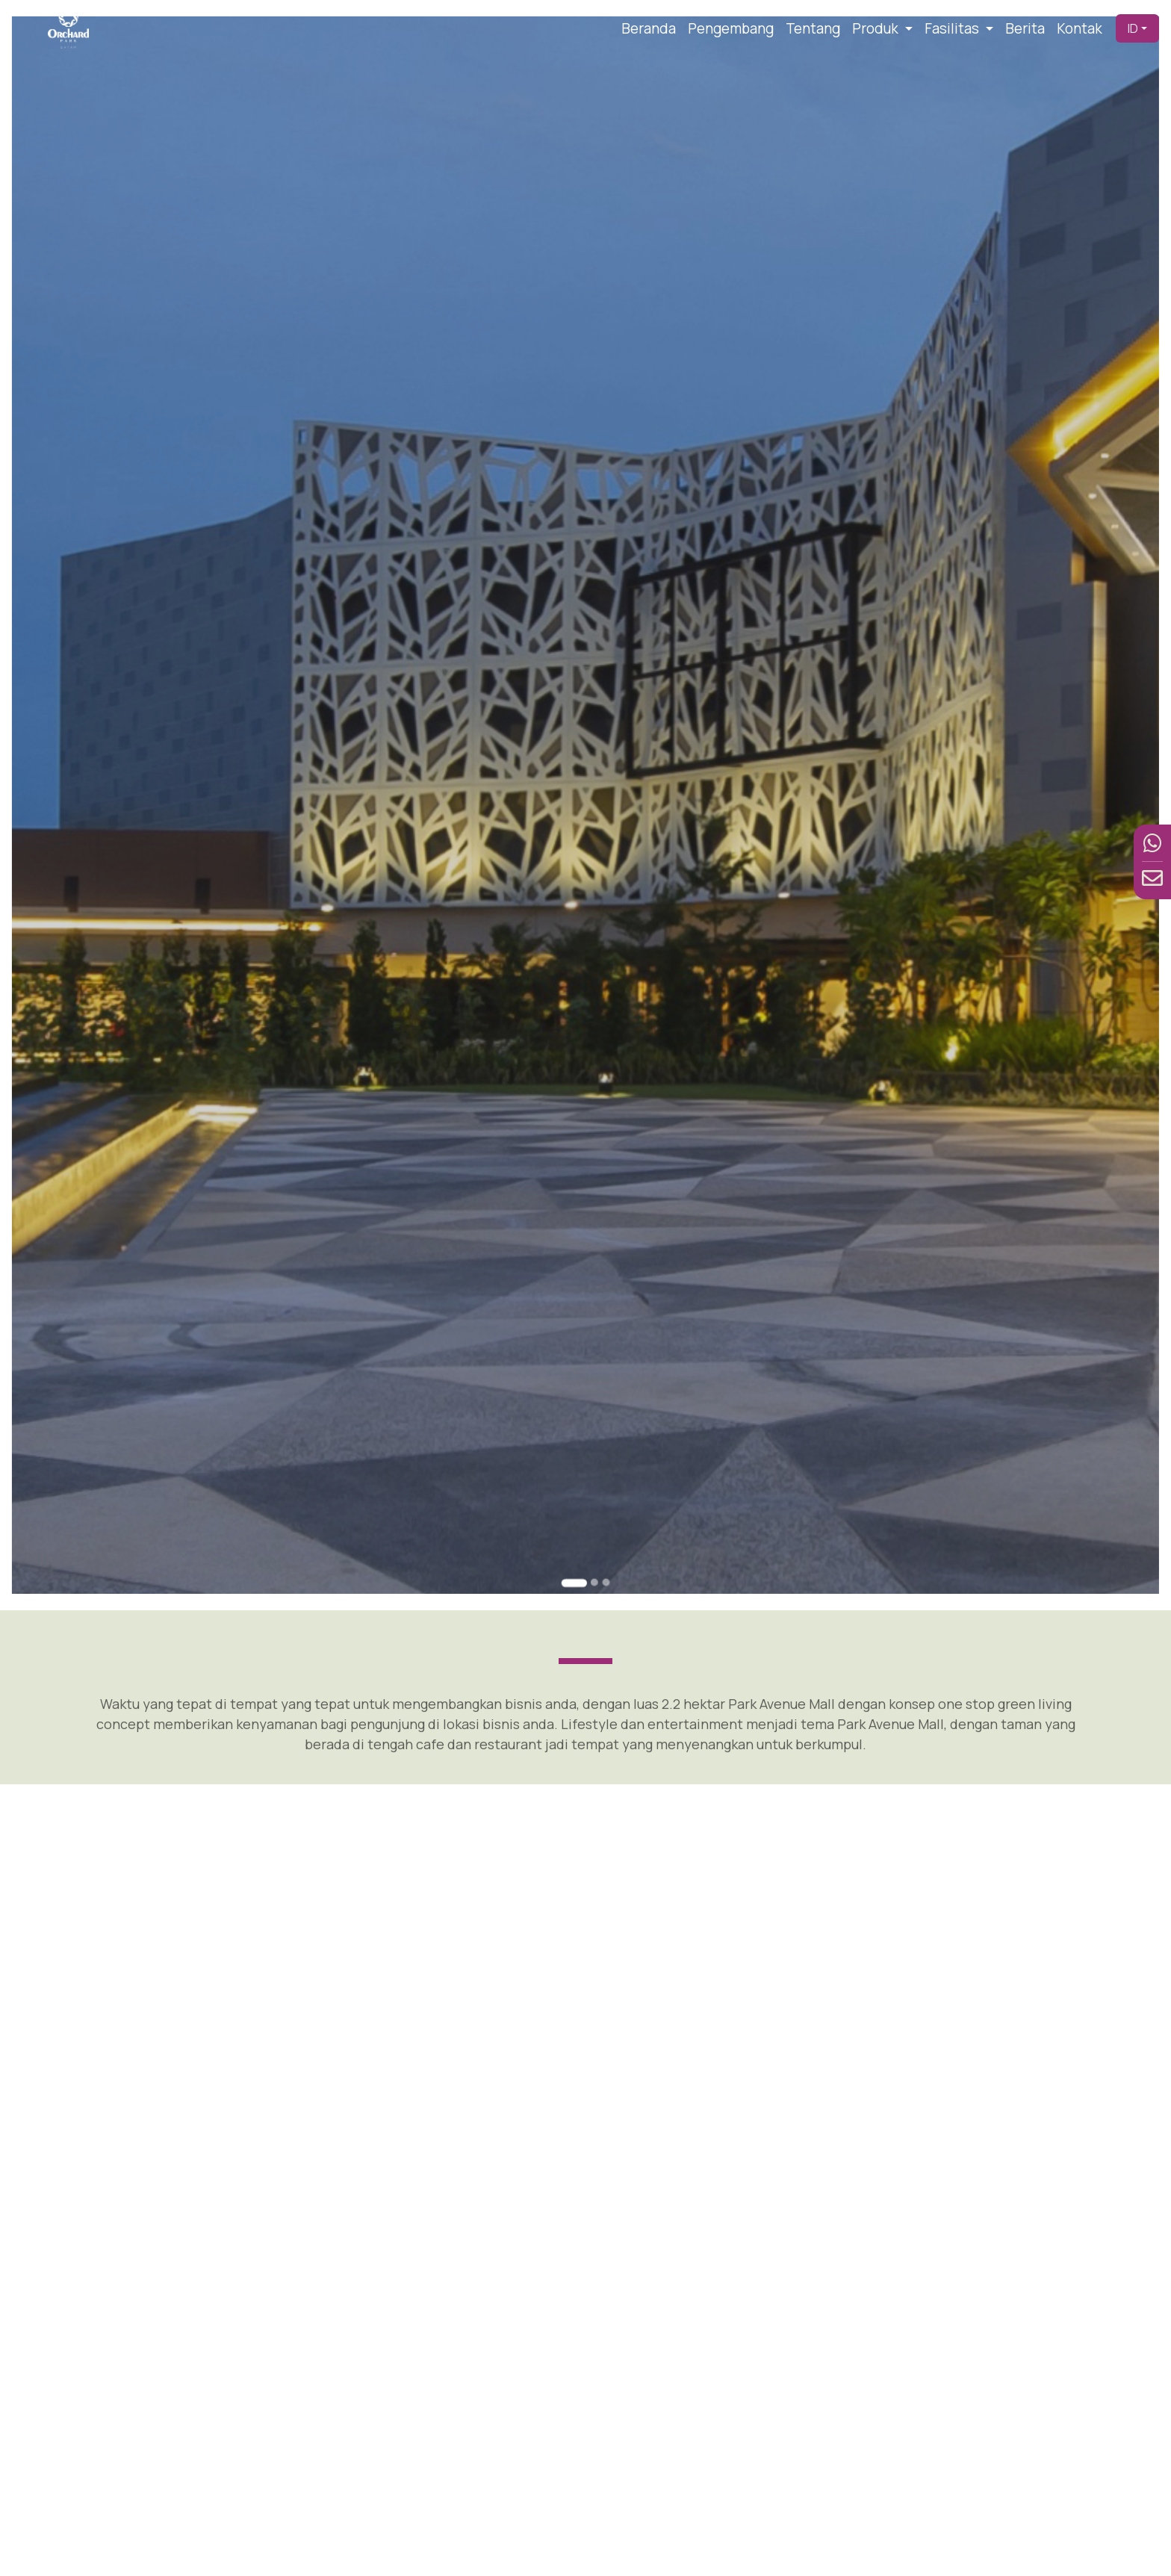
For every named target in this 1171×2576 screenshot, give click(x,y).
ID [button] (1133, 28)
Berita (1025, 28)
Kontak (1079, 28)
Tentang (813, 28)
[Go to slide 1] (577, 1409)
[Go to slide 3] (601, 1409)
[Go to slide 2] (592, 1409)
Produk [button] (876, 28)
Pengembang (731, 28)
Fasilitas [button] (953, 28)
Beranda (648, 28)
